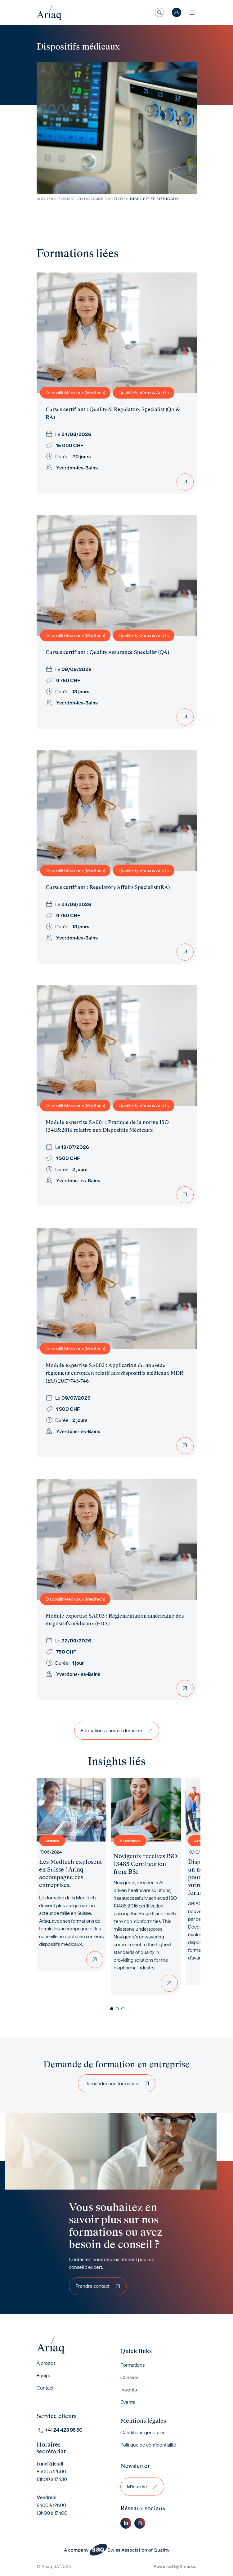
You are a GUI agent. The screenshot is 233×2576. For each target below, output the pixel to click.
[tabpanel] (71, 1874)
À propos (46, 2363)
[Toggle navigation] (193, 12)
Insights (128, 2390)
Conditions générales (142, 2432)
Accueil (45, 198)
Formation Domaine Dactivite (92, 198)
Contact (45, 2388)
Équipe (44, 2375)
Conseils (129, 2377)
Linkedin (125, 2523)
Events (127, 2402)
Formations (132, 2365)
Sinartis (188, 2566)
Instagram (139, 2523)
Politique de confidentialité (148, 2445)
